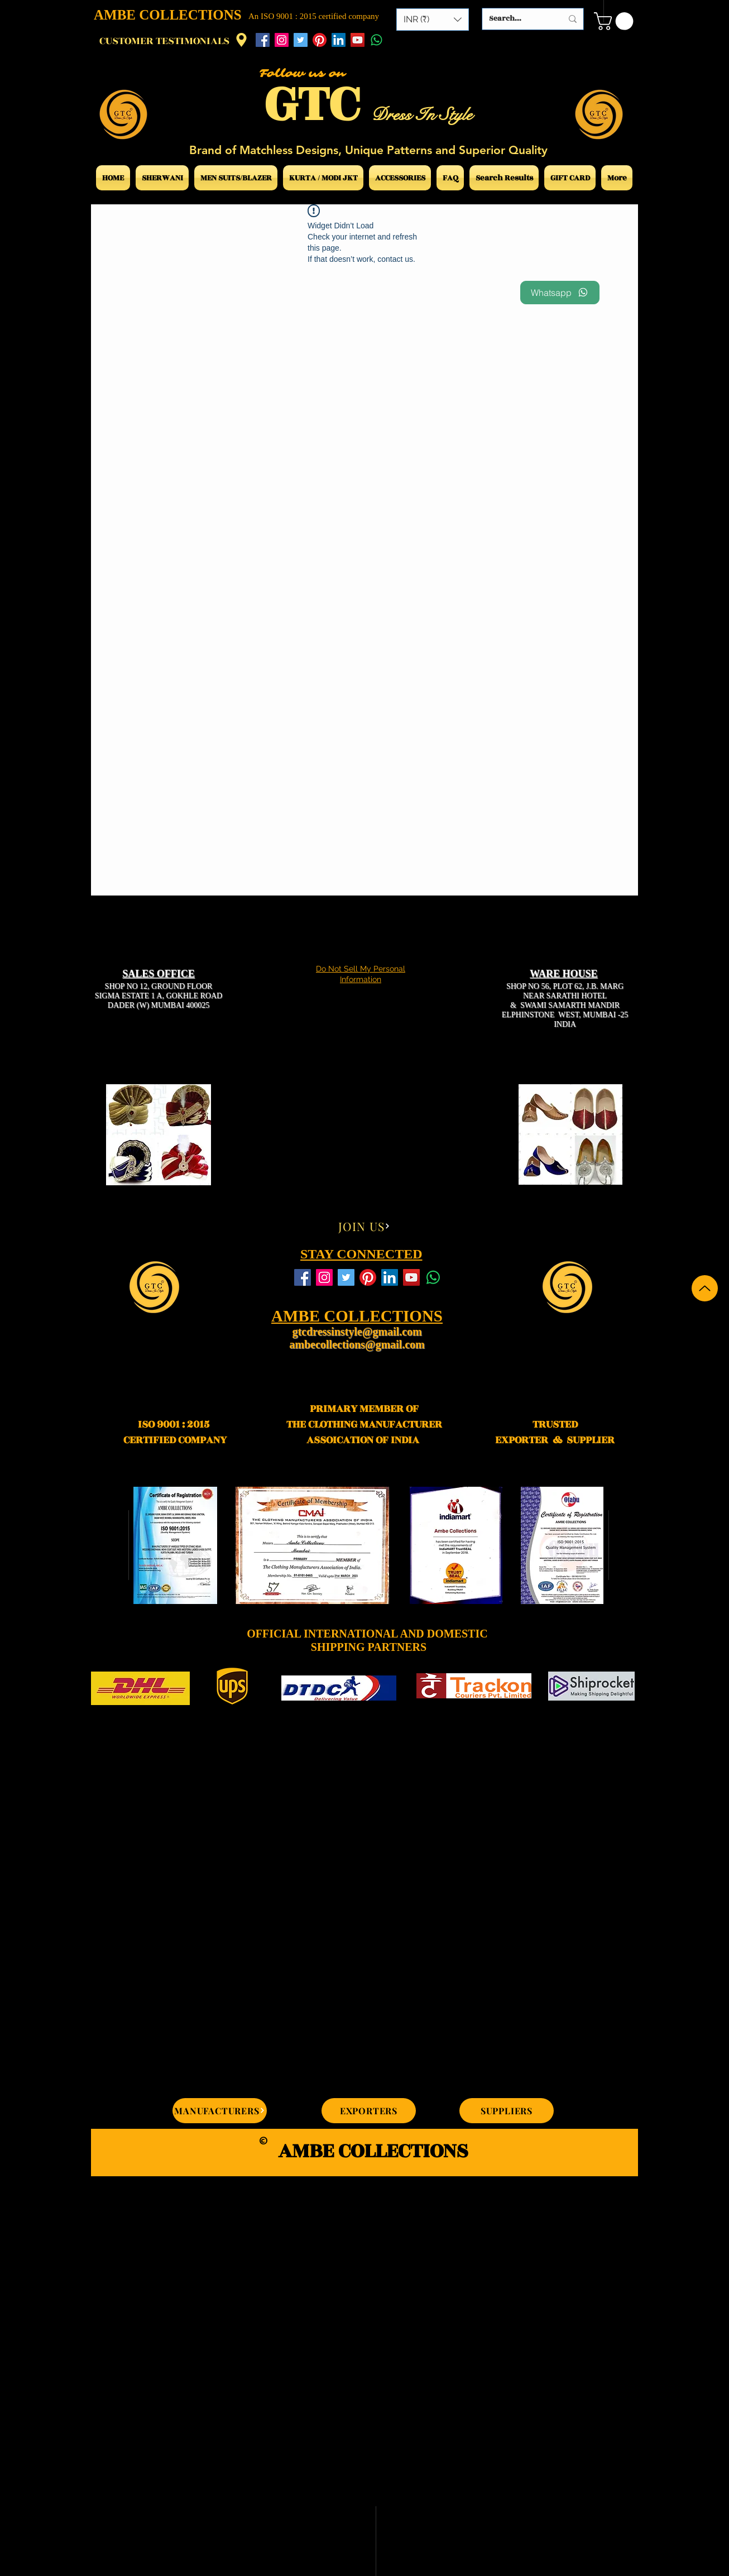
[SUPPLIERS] (506, 2110)
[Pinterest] (320, 40)
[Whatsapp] (376, 40)
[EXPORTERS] (369, 2110)
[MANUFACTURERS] (219, 2110)
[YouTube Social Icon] (357, 40)
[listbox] (432, 19)
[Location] (241, 40)
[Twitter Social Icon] (301, 40)
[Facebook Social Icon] (263, 40)
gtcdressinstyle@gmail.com (356, 1331)
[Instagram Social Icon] (282, 40)
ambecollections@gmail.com (356, 1344)
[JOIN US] (364, 1226)
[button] (432, 19)
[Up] (705, 1288)
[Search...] (517, 19)
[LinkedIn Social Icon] (339, 40)
